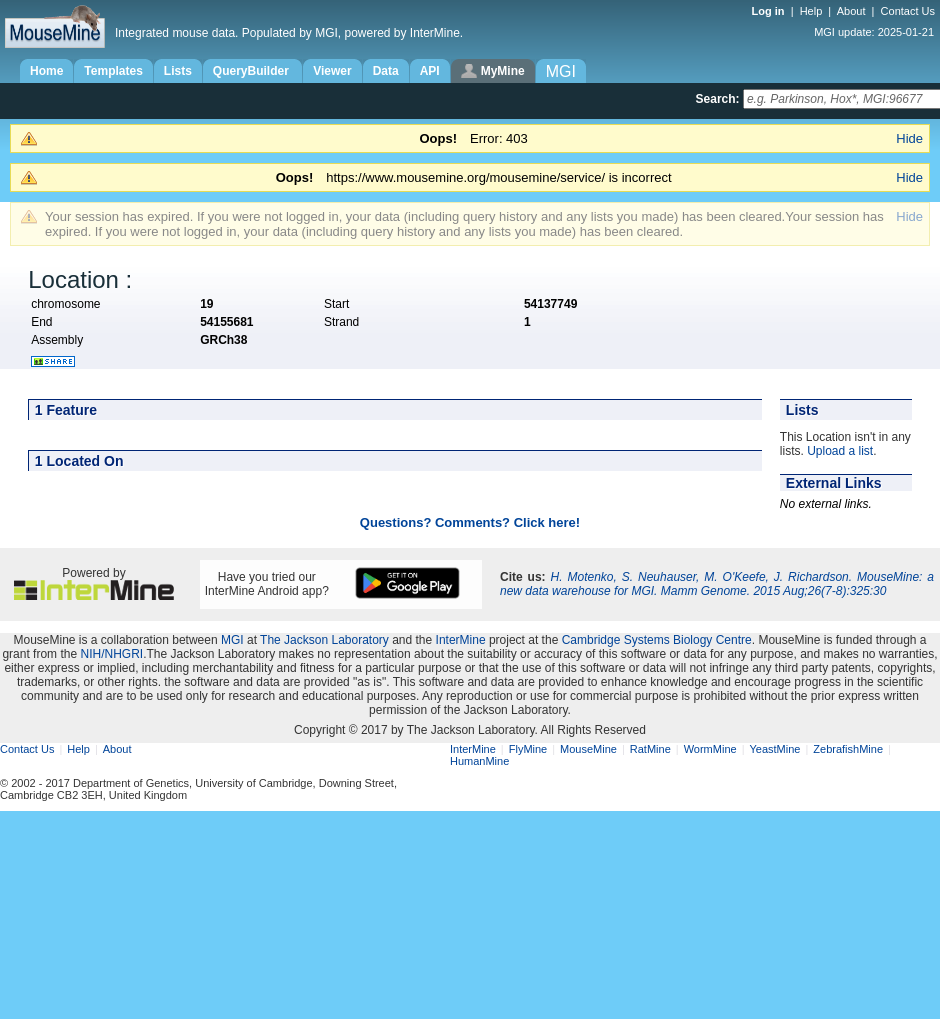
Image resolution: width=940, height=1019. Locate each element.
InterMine (461, 640)
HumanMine (479, 761)
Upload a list (840, 451)
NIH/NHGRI (111, 654)
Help (811, 11)
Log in (770, 11)
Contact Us (908, 11)
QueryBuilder (252, 71)
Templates (113, 71)
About (851, 11)
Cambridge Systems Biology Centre (657, 640)
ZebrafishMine (848, 749)
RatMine (650, 749)
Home (46, 71)
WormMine (710, 749)
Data (386, 71)
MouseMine (588, 749)
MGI (232, 640)
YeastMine (774, 749)
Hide (909, 138)
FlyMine (528, 749)
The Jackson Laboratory (324, 640)
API (430, 71)
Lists (178, 71)
